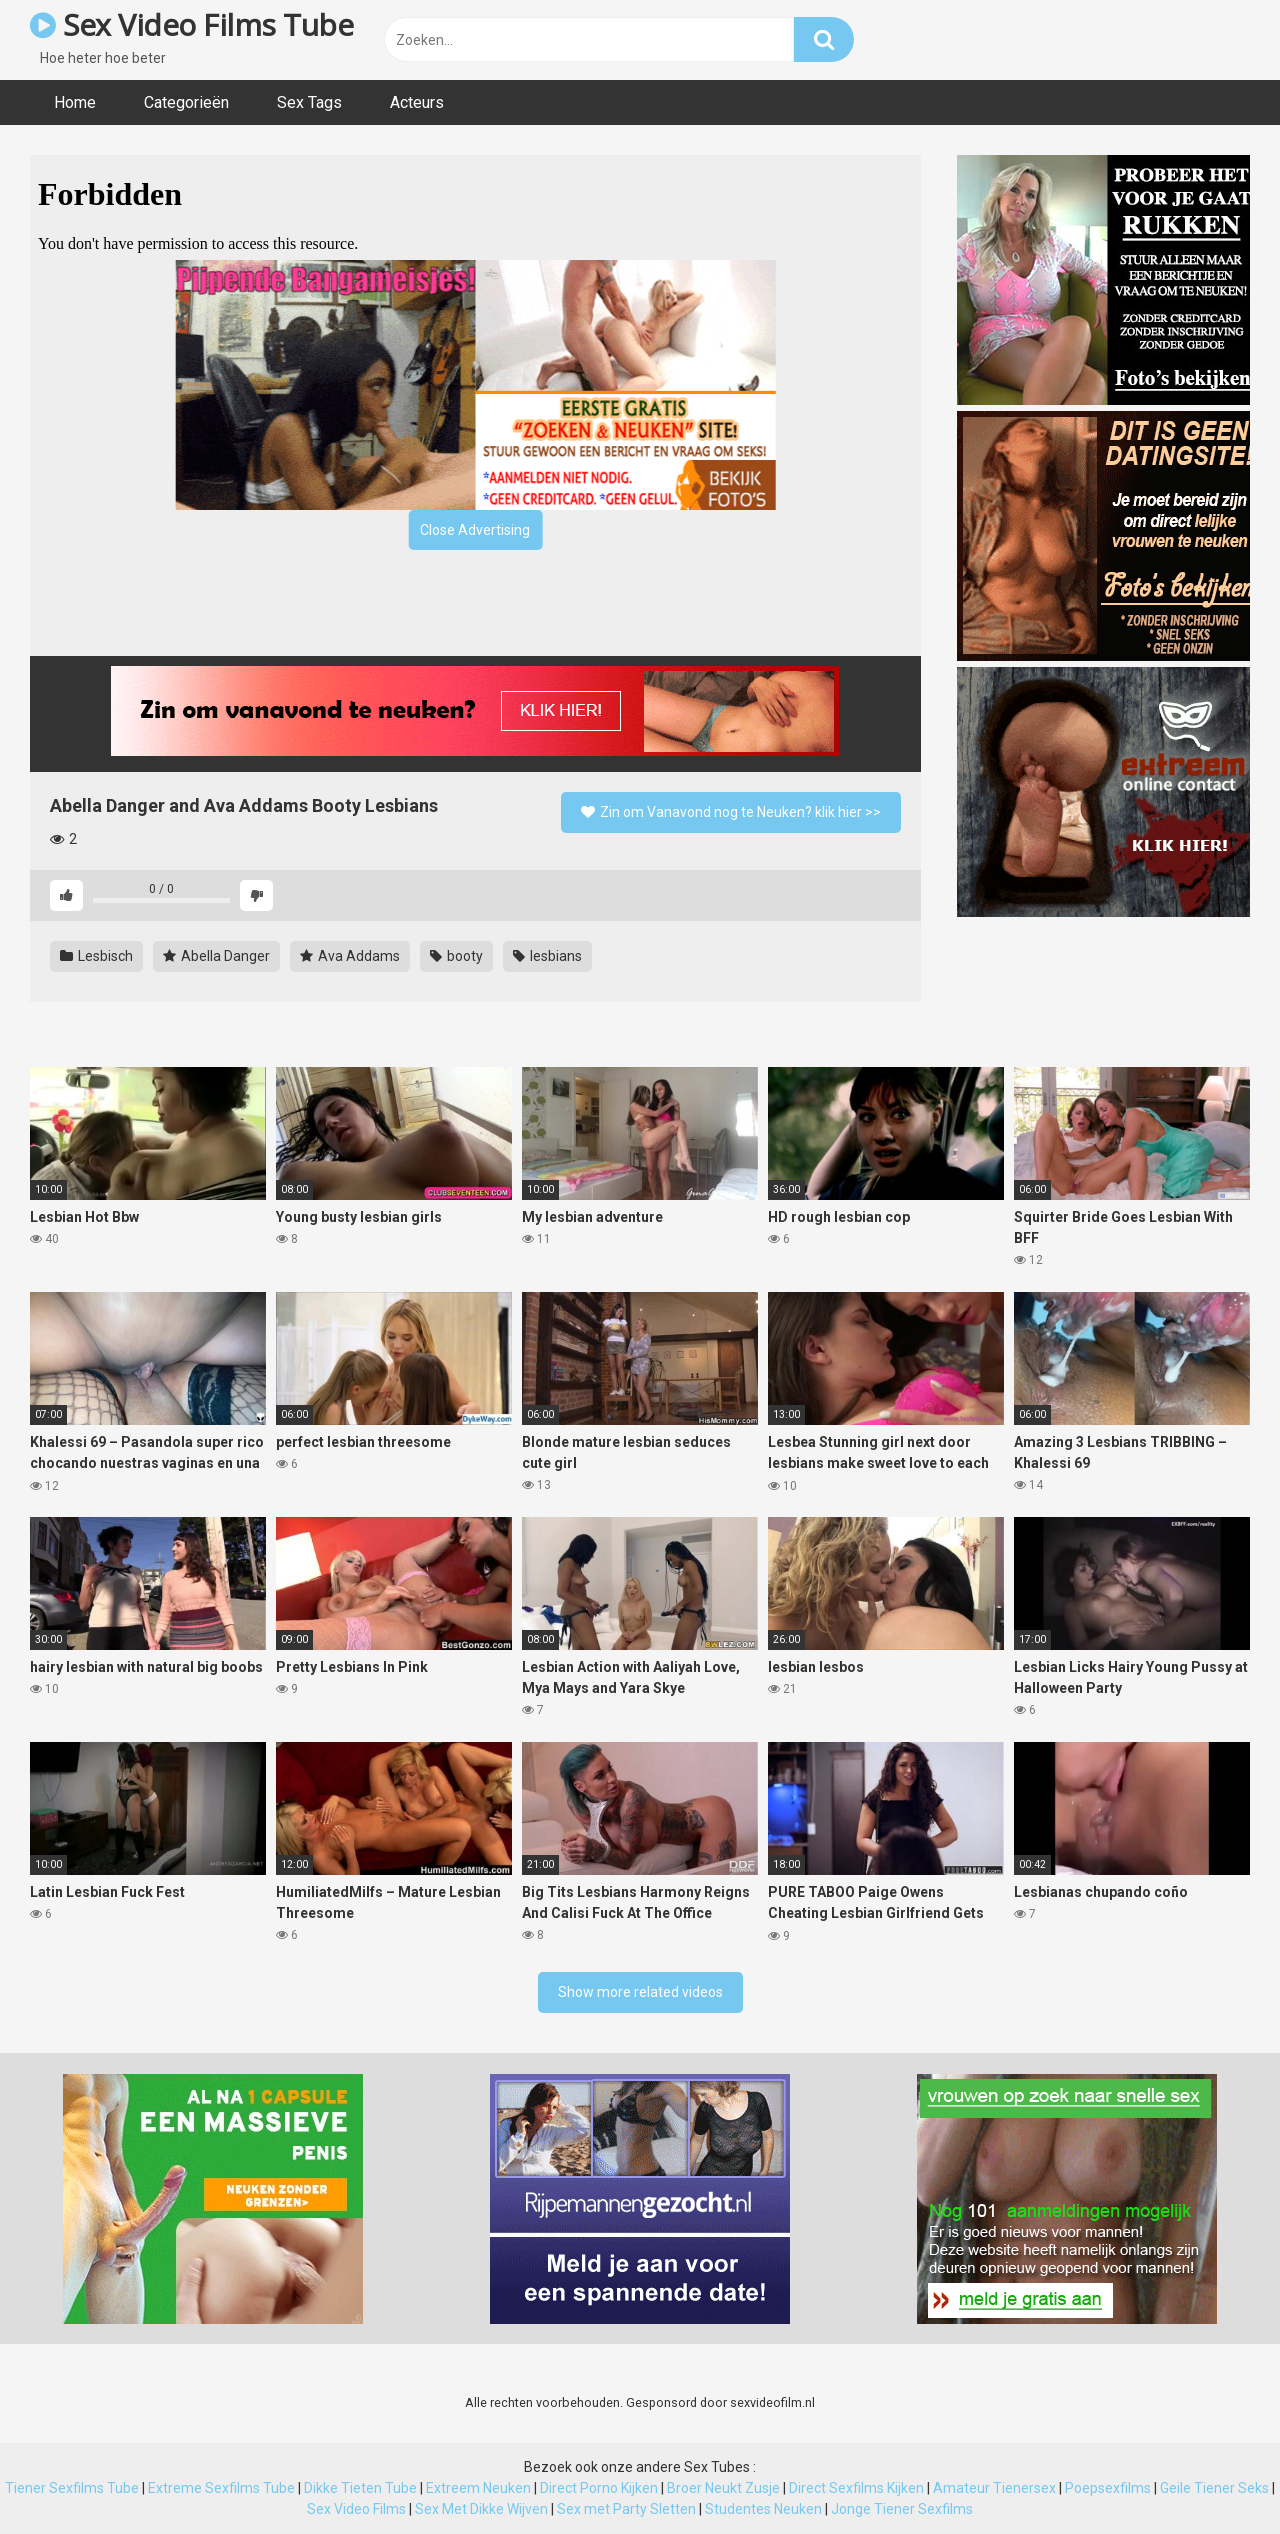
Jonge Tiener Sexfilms (902, 2509)
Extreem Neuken (478, 2488)
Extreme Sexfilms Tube (221, 2488)
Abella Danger (216, 956)
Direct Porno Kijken (599, 2488)
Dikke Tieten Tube (360, 2488)
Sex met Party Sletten (626, 2509)
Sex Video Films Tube (191, 24)
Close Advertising (475, 530)
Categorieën (186, 102)
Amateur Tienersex (994, 2488)
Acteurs (417, 102)
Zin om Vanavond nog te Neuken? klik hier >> (731, 812)
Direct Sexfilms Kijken (856, 2488)
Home (75, 102)
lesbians (547, 956)
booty (456, 956)
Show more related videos (640, 1992)
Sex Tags (309, 102)
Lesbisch (96, 956)
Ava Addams (350, 956)
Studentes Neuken (763, 2509)
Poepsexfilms (1108, 2488)
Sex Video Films (356, 2509)
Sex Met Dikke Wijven (481, 2509)
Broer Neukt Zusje (723, 2488)
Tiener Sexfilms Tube (72, 2488)
